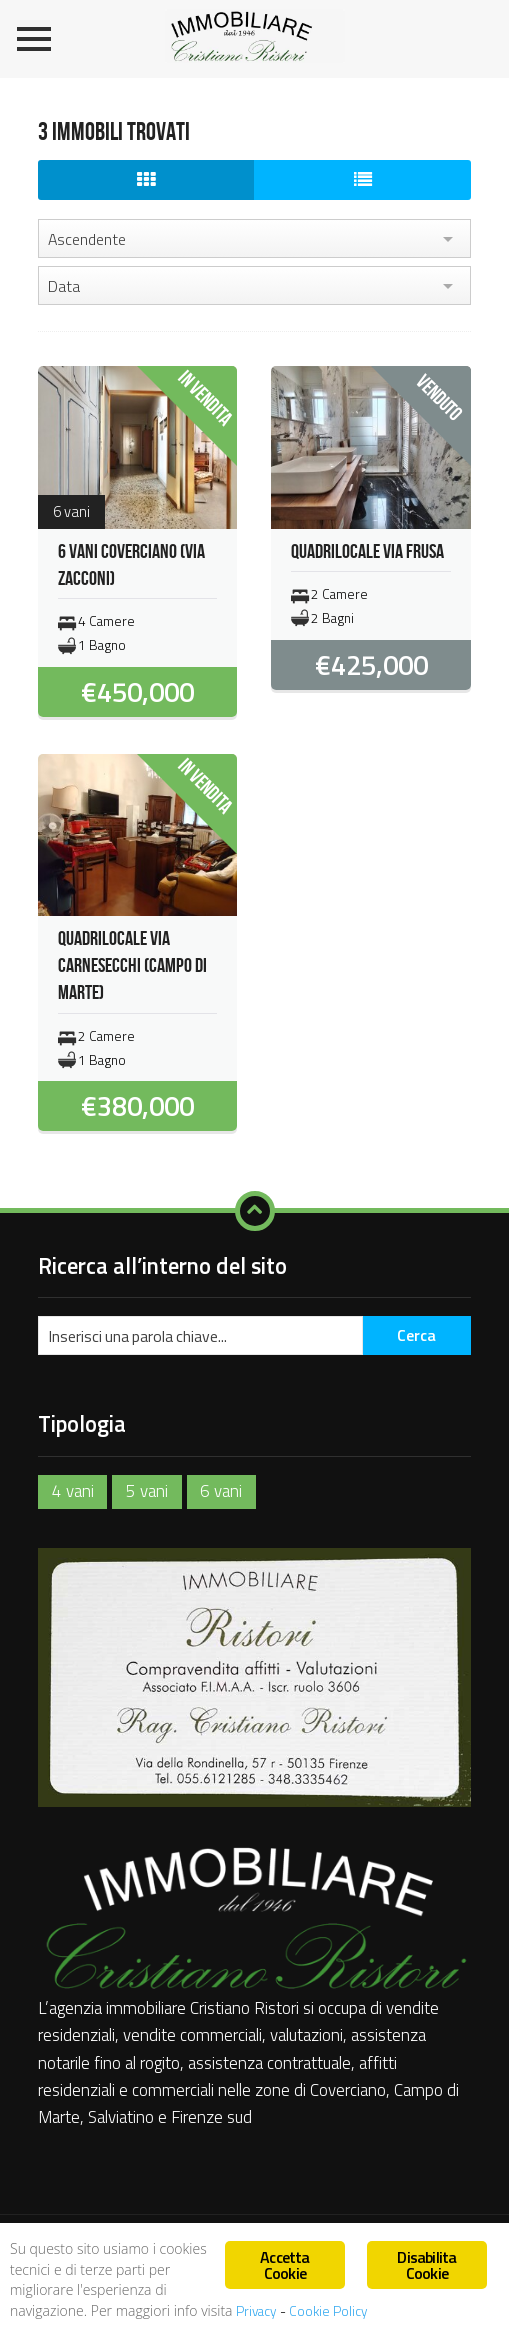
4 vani (73, 1491)
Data (64, 286)
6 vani (221, 1491)
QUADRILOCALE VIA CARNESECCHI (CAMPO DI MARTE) (132, 966)
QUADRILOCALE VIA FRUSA (367, 552)
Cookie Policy (328, 2311)
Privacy (258, 2311)
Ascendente (87, 239)
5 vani (147, 1491)
